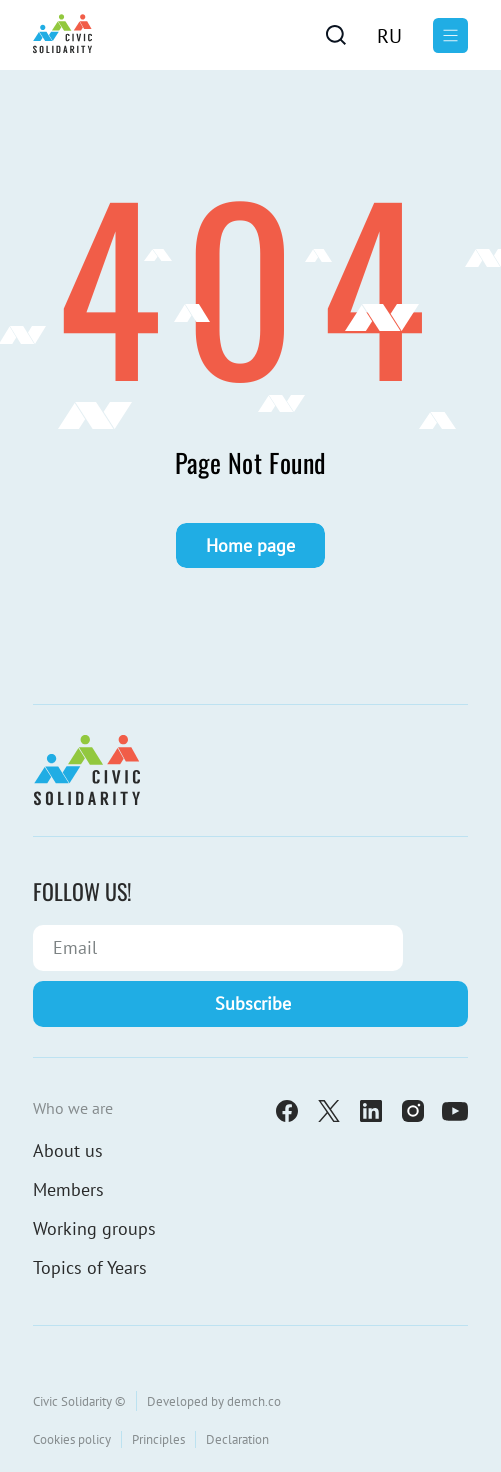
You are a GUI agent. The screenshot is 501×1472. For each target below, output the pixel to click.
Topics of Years (90, 1267)
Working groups (94, 1228)
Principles (158, 1439)
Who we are (73, 1108)
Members (68, 1189)
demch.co (254, 1401)
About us (68, 1150)
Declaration (237, 1439)
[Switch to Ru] (389, 35)
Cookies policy (72, 1439)
